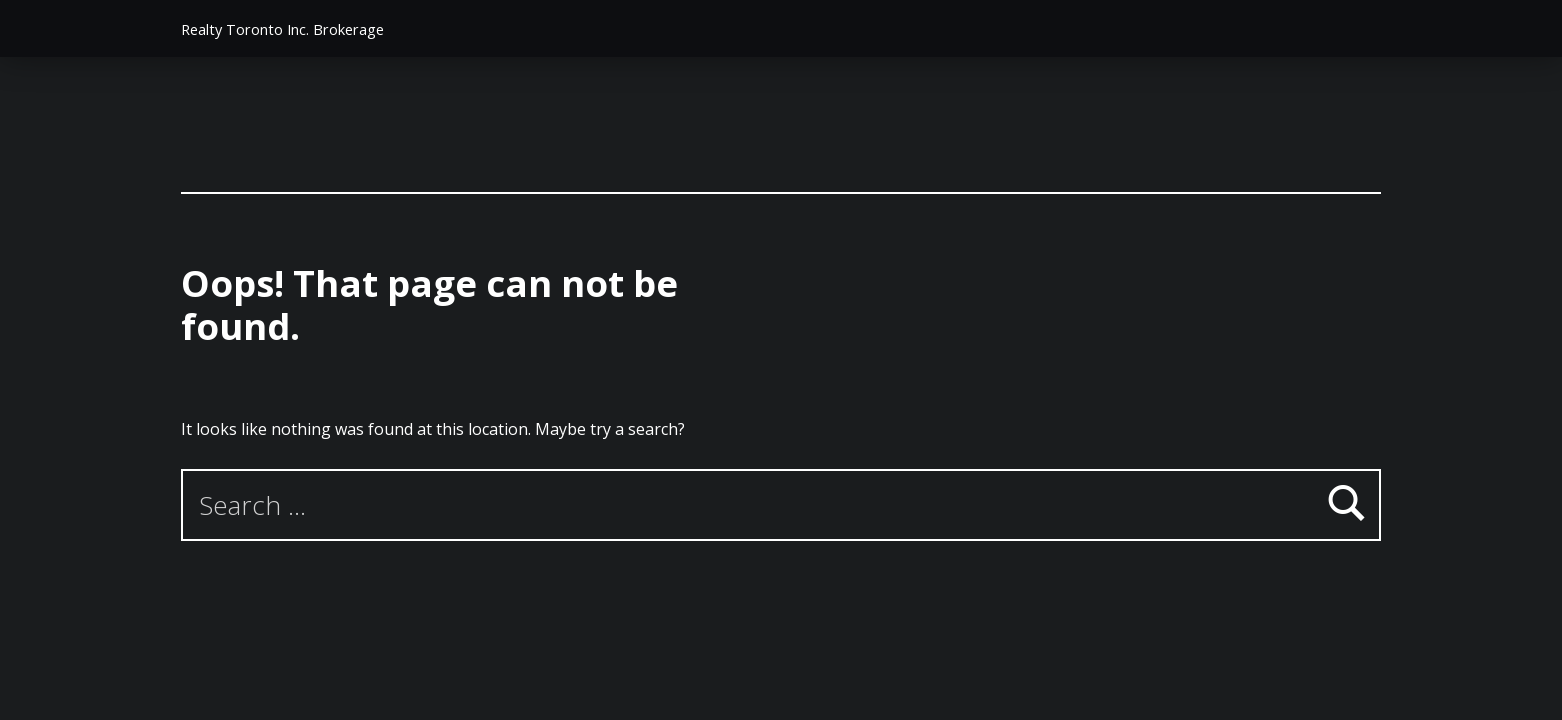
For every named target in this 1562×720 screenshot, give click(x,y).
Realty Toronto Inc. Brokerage (282, 29)
